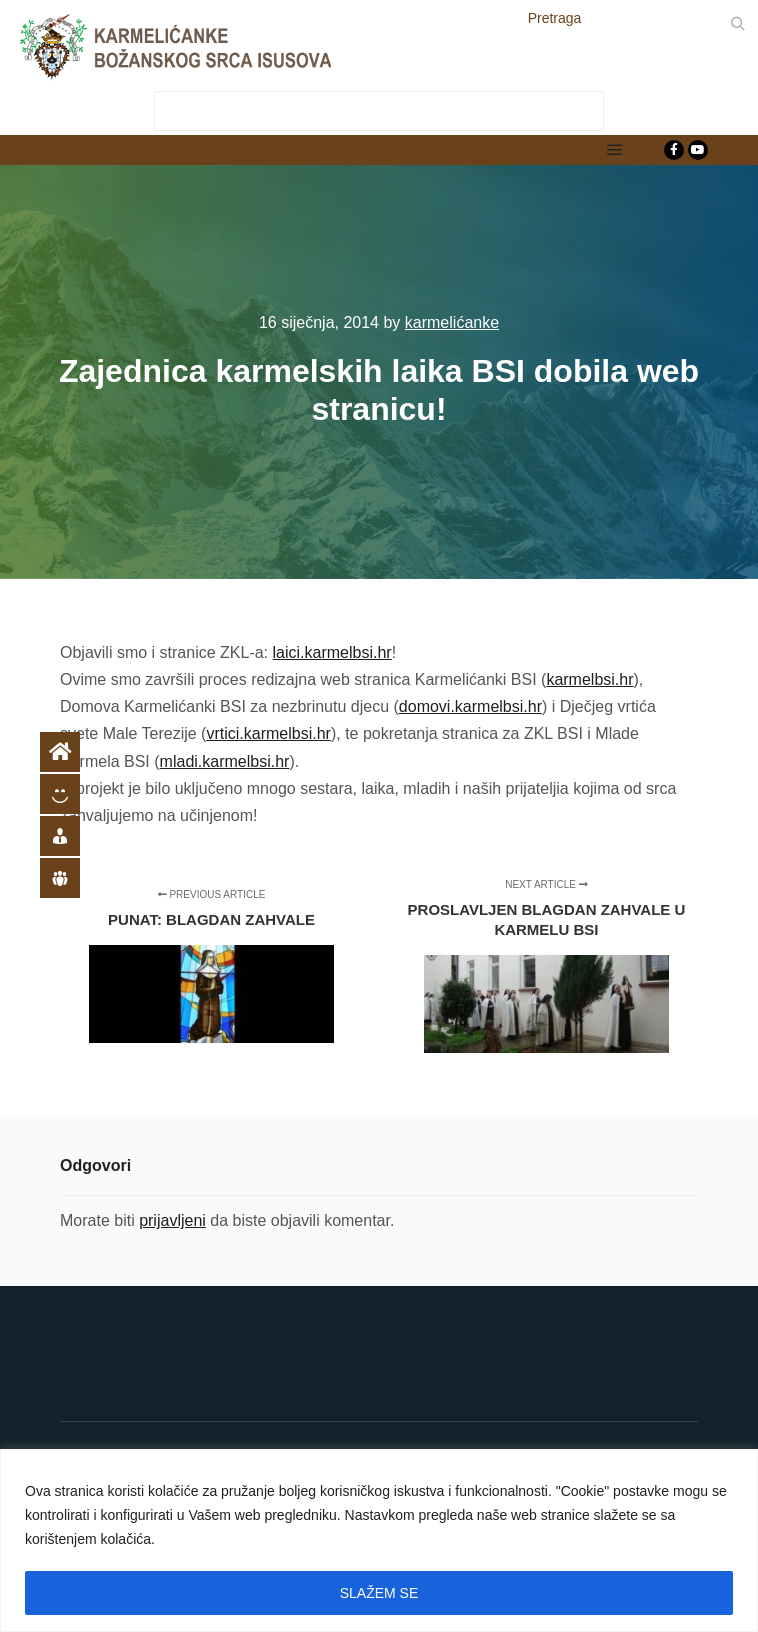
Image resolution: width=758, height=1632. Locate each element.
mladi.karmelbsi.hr (225, 761)
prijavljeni (172, 1220)
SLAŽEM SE (379, 1593)
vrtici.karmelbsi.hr (268, 733)
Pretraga (555, 18)
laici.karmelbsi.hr (332, 652)
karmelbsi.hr (589, 679)
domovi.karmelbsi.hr (470, 706)
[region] (379, 1540)
